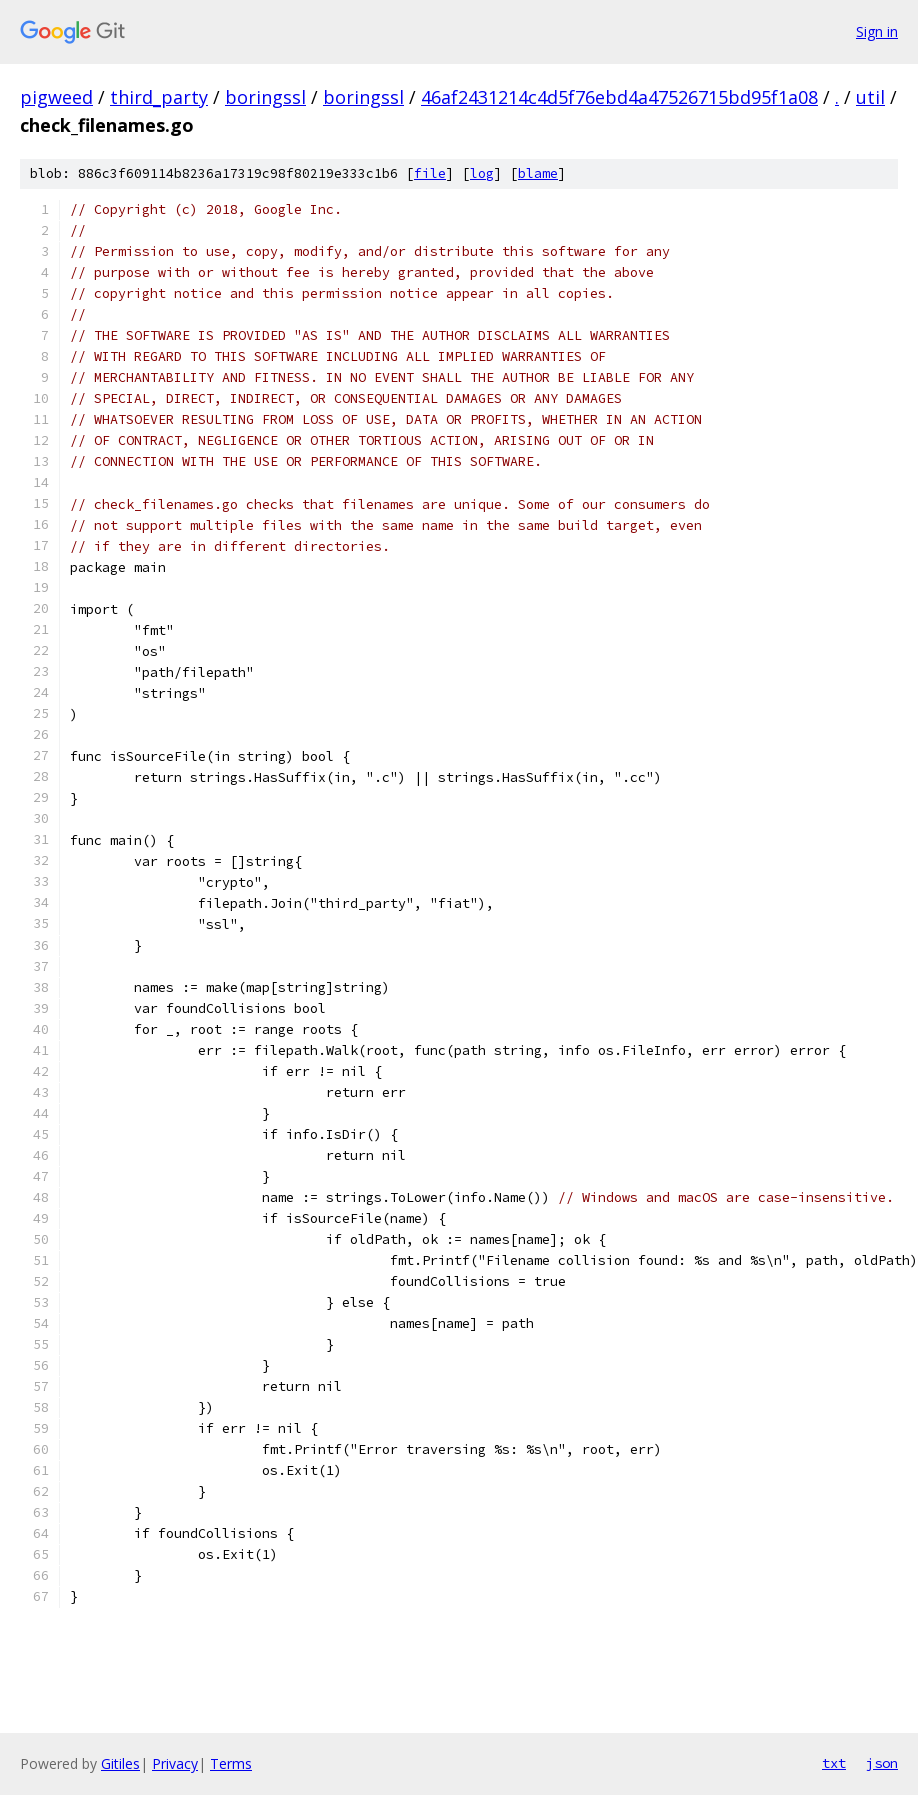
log (482, 173)
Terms (231, 1763)
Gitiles (120, 1763)
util (870, 97)
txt (834, 1763)
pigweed (56, 97)
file (430, 173)
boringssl (265, 97)
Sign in (877, 31)
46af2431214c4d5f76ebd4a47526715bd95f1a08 (619, 97)
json (882, 1763)
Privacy (175, 1763)
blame (538, 173)
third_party (159, 97)
